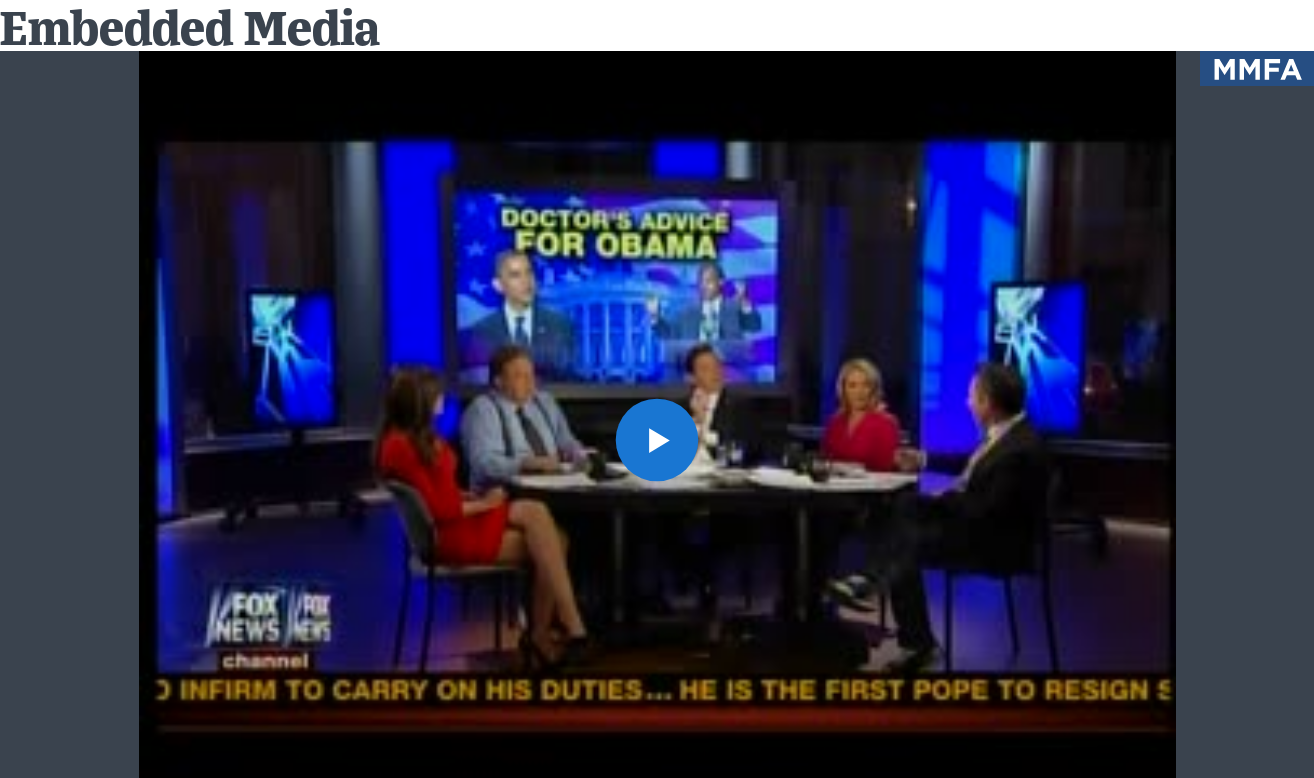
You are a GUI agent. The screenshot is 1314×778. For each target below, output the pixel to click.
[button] (657, 440)
